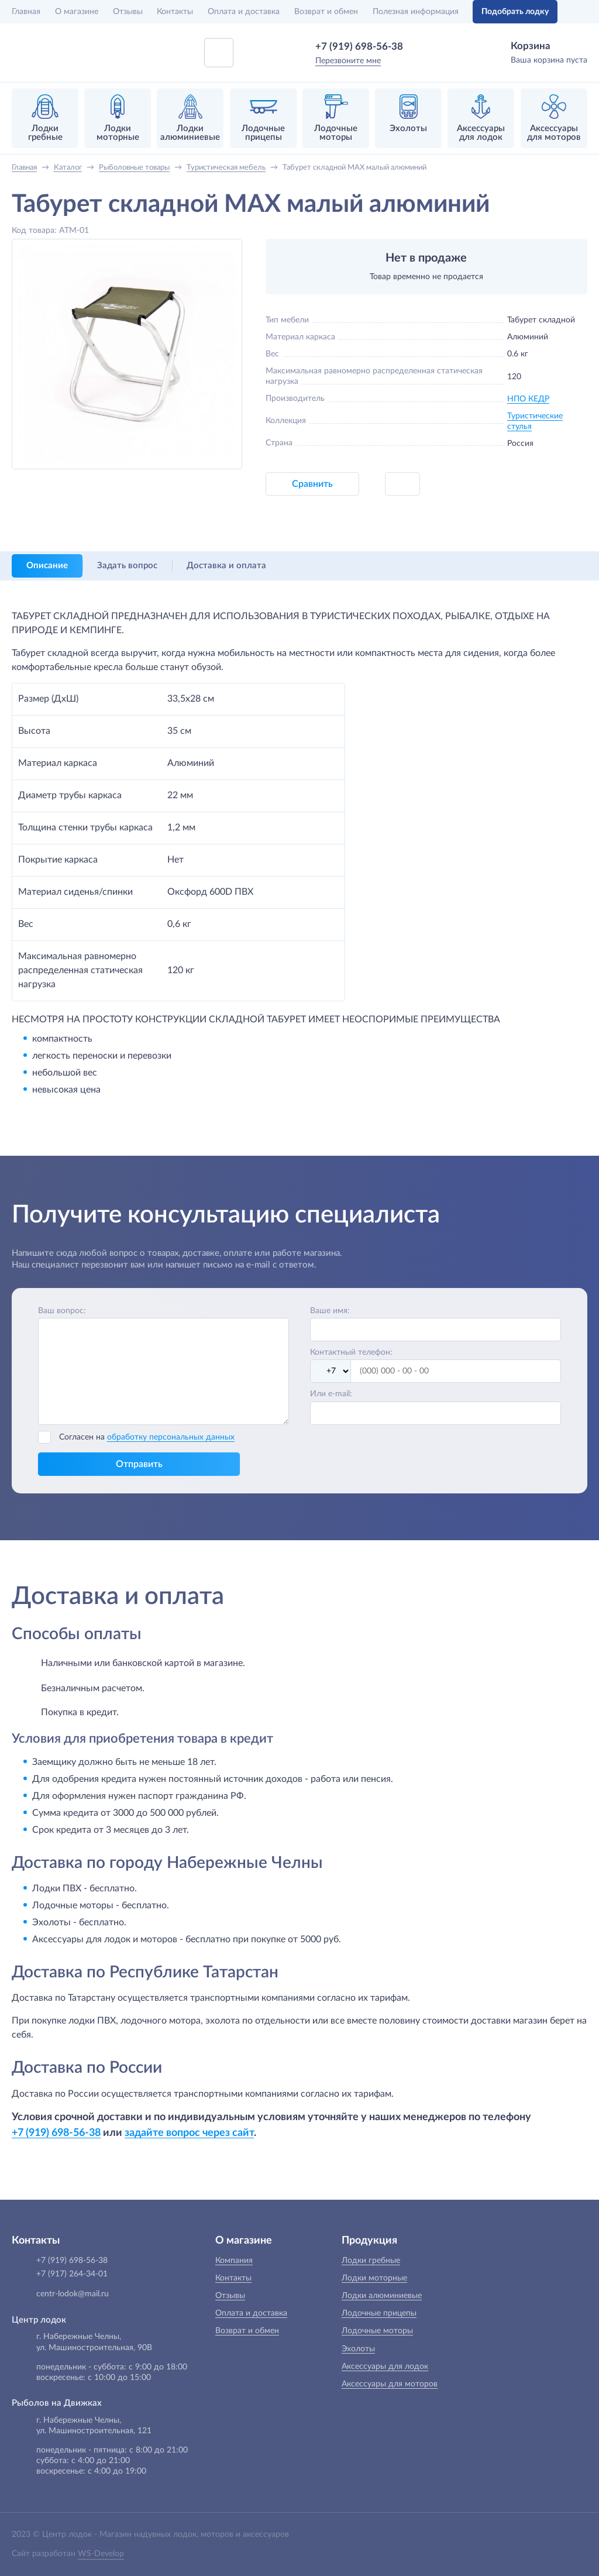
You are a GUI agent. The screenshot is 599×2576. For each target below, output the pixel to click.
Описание (47, 565)
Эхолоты (358, 2349)
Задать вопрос (127, 565)
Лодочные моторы (377, 2331)
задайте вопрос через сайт (189, 2133)
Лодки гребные (371, 2260)
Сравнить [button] (312, 484)
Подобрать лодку (515, 12)
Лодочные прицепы (379, 2313)
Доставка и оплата (226, 565)
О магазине (76, 12)
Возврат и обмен (326, 12)
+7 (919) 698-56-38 (359, 46)
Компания (234, 2260)
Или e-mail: (331, 1394)
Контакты (175, 12)
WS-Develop (101, 2554)
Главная (26, 12)
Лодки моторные (374, 2278)
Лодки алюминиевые (382, 2296)
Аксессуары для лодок (385, 2366)
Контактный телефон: (351, 1352)
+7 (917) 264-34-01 (72, 2274)
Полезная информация (416, 12)
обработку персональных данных (171, 1437)
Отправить (139, 1464)
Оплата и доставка (244, 12)
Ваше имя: (330, 1311)
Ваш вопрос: (62, 1311)
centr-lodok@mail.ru (72, 2294)
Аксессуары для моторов (390, 2384)
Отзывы (128, 12)
